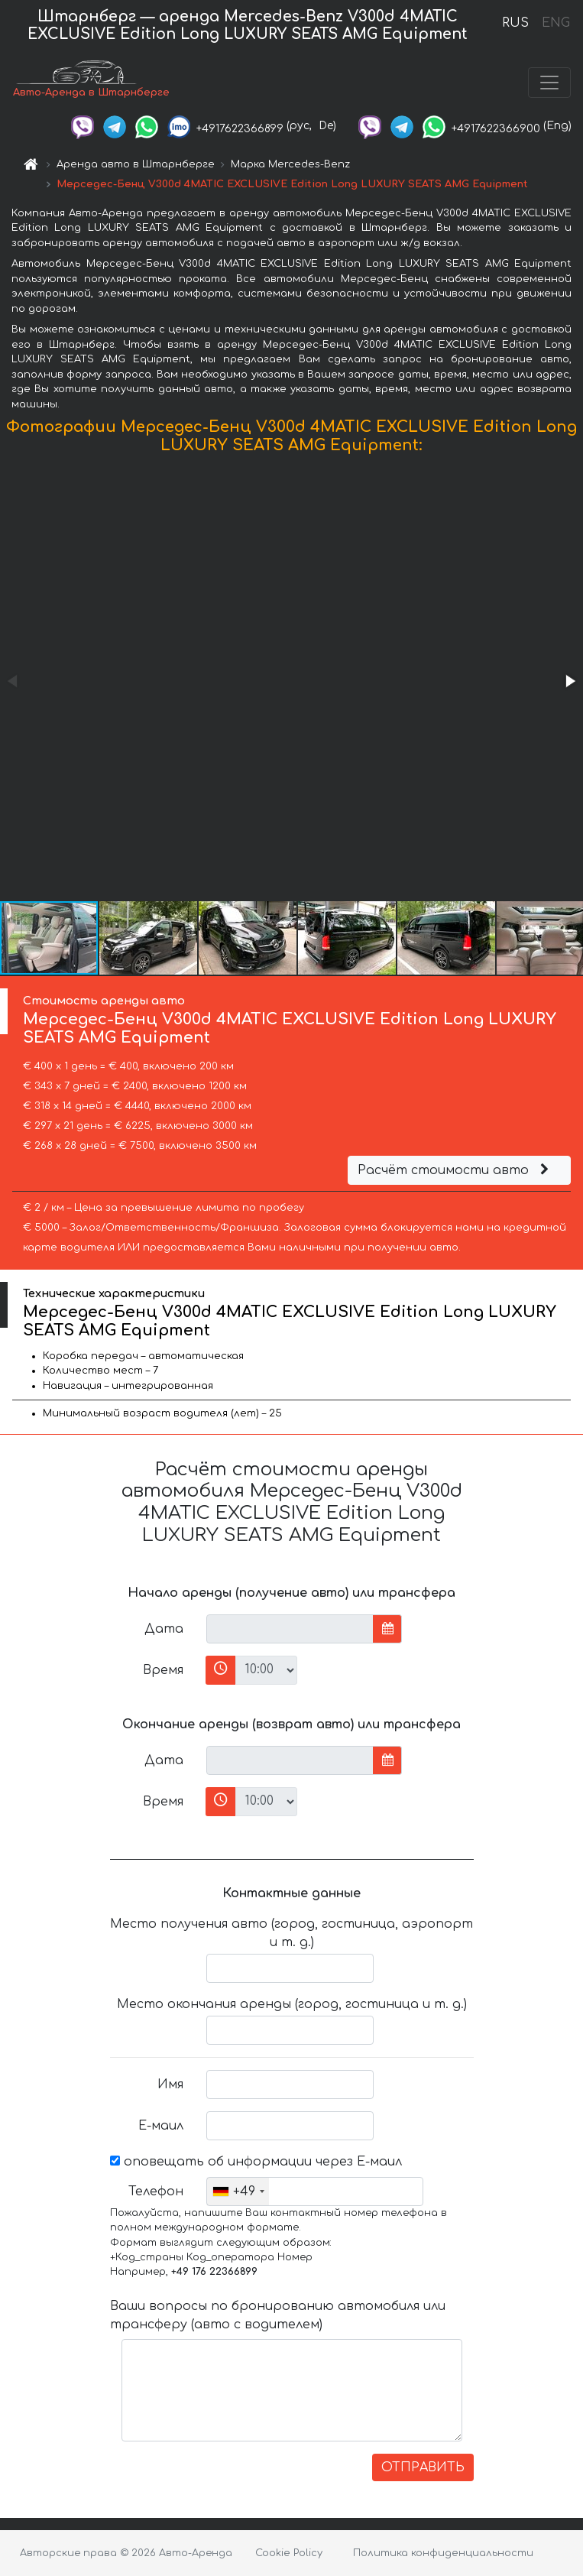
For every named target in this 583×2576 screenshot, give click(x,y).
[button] (569, 681)
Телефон (155, 2191)
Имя (170, 2084)
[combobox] (238, 2191)
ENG (555, 23)
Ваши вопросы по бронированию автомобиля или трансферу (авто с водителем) (277, 2315)
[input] (290, 1628)
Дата (163, 1629)
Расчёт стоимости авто (455, 1170)
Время (163, 1670)
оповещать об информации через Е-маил (256, 2162)
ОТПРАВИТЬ (423, 2467)
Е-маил (160, 2126)
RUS (515, 23)
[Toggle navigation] (549, 82)
